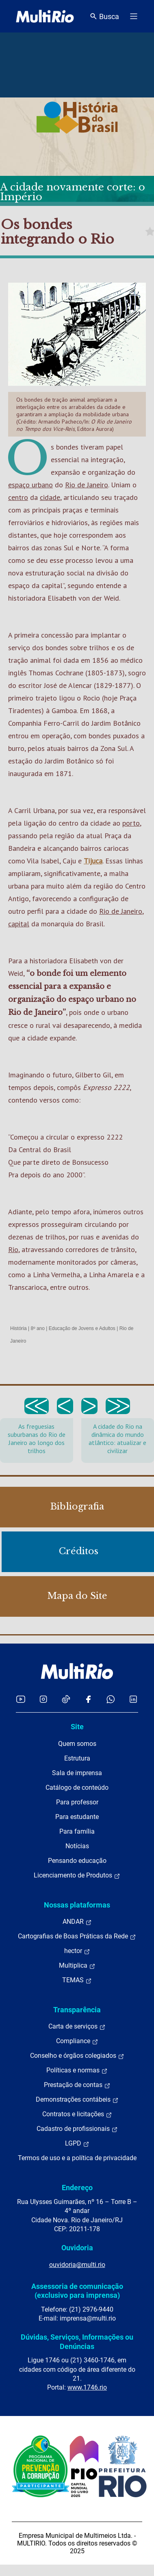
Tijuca (93, 860)
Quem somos (77, 1744)
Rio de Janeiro (86, 484)
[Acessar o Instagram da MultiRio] (43, 1699)
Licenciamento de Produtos (77, 1875)
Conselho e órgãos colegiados (77, 2056)
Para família (77, 1831)
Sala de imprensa (77, 1773)
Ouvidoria (77, 2247)
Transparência (77, 2009)
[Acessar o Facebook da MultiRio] (88, 1699)
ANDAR (77, 1922)
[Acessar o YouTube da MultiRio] (21, 1699)
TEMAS (77, 1980)
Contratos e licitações (77, 2114)
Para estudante (77, 1817)
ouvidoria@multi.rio (77, 2265)
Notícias (77, 1846)
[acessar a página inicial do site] (44, 16)
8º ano (37, 1328)
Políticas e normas (77, 2070)
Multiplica (77, 1966)
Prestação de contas (77, 2085)
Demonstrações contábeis (77, 2100)
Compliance (77, 2041)
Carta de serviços (77, 2026)
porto (131, 823)
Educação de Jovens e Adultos (82, 1328)
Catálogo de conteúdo (77, 1787)
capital (18, 923)
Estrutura (77, 1758)
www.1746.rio (87, 2387)
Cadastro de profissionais (77, 2129)
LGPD (77, 2143)
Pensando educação (77, 1860)
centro (18, 497)
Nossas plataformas (77, 1905)
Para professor (77, 1802)
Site (77, 1726)
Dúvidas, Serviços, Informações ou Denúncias (77, 2341)
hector (77, 1951)
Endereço (77, 2187)
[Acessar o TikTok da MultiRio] (66, 1699)
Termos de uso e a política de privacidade (77, 2158)
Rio (13, 1249)
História (18, 1328)
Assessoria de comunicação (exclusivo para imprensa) (77, 2290)
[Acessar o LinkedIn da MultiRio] (133, 1699)
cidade (50, 497)
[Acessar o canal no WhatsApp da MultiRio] (111, 1699)
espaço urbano (30, 484)
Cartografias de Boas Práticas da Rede (77, 1936)
